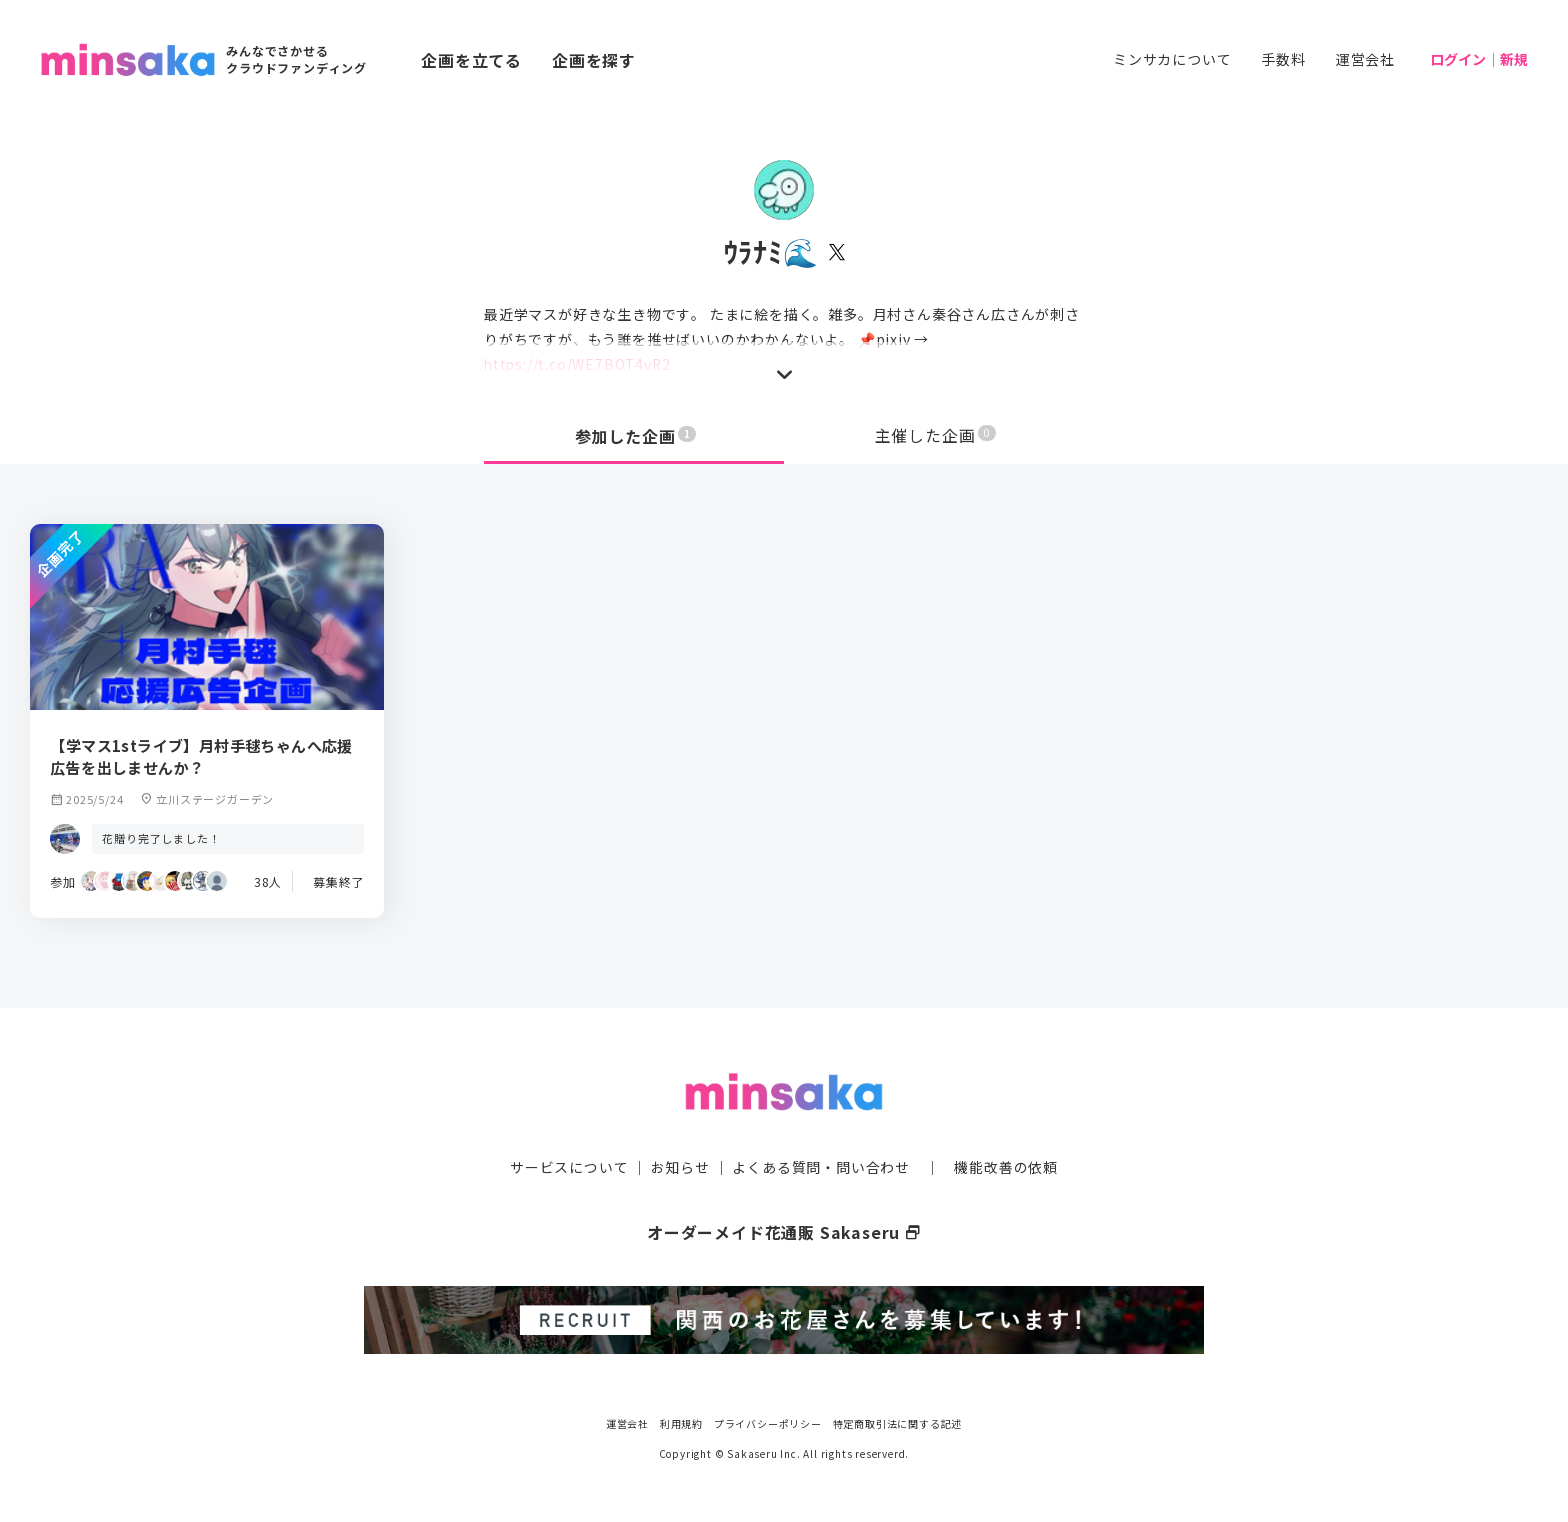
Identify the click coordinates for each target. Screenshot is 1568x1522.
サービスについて (569, 1166)
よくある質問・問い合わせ (821, 1166)
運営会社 (1365, 59)
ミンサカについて (1172, 59)
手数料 (1283, 59)
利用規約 (681, 1421)
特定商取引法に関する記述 (898, 1421)
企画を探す (594, 60)
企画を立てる (471, 60)
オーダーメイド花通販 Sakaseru (784, 1231)
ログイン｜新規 (1479, 59)
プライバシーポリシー (768, 1421)
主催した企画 (936, 436)
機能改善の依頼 (1006, 1166)
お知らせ (680, 1166)
